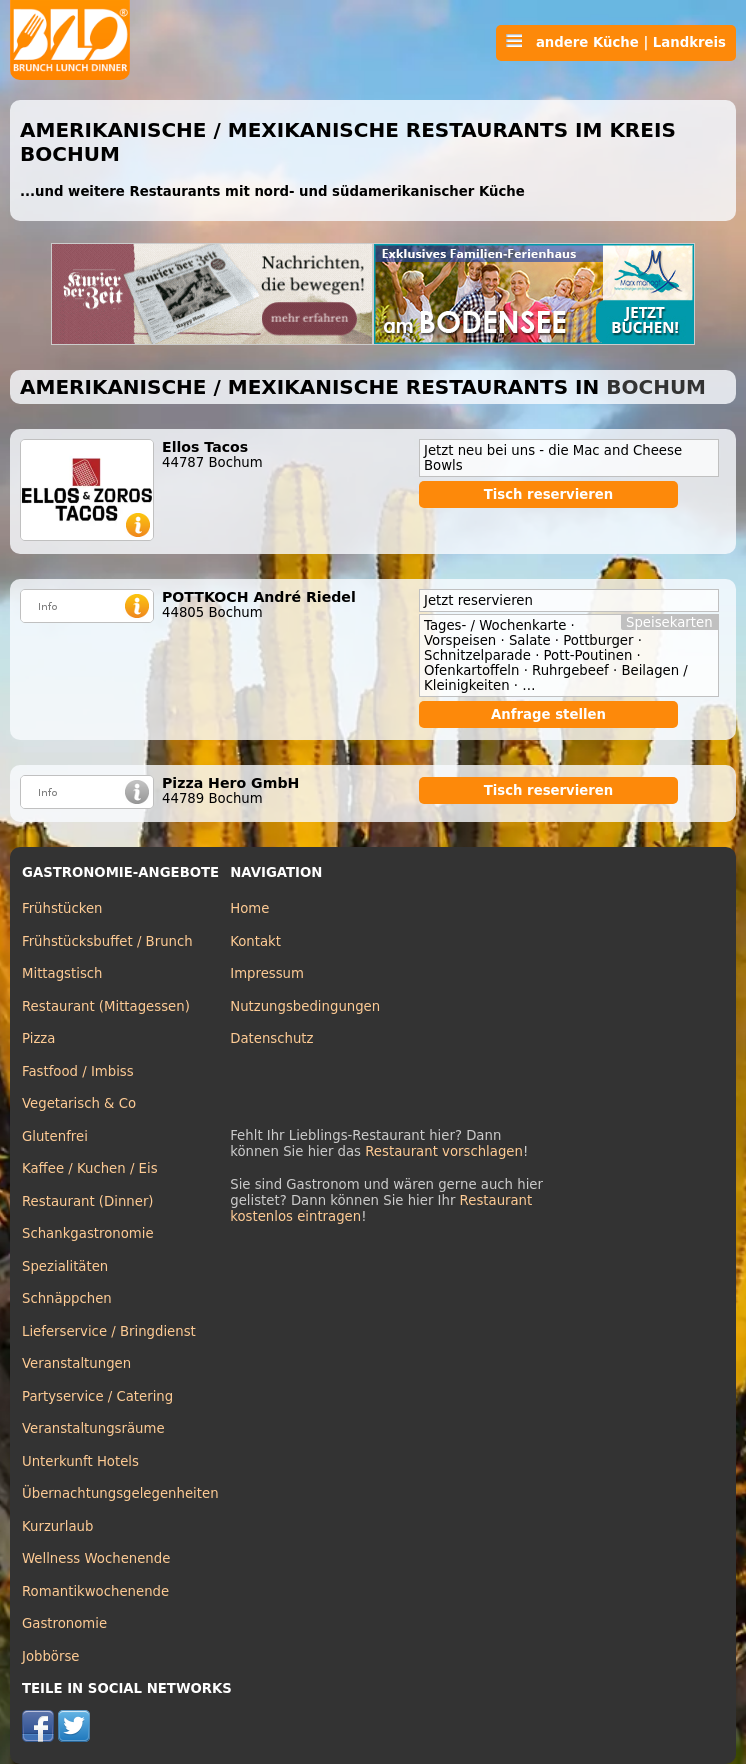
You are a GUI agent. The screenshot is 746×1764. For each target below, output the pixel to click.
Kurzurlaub (57, 1526)
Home (249, 908)
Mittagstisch (62, 973)
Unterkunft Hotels (80, 1461)
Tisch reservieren (549, 494)
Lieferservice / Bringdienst (109, 1331)
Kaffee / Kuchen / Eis (90, 1168)
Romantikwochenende (95, 1591)
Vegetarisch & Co (79, 1103)
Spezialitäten (65, 1266)
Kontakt (255, 941)
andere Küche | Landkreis (616, 42)
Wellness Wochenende (96, 1558)
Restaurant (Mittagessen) (106, 1006)
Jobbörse (51, 1656)
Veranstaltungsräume (93, 1428)
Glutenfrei (55, 1136)
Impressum (267, 973)
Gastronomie (64, 1623)
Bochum (656, 387)
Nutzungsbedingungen (305, 1006)
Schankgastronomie (88, 1233)
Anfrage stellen (548, 714)
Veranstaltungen (76, 1363)
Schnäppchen (67, 1298)
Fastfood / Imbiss (78, 1071)
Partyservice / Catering (97, 1396)
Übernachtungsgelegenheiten (120, 1493)
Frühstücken (62, 908)
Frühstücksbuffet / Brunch (107, 941)
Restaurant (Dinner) (88, 1201)
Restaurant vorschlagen (444, 1151)
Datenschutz (271, 1038)
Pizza (38, 1038)
